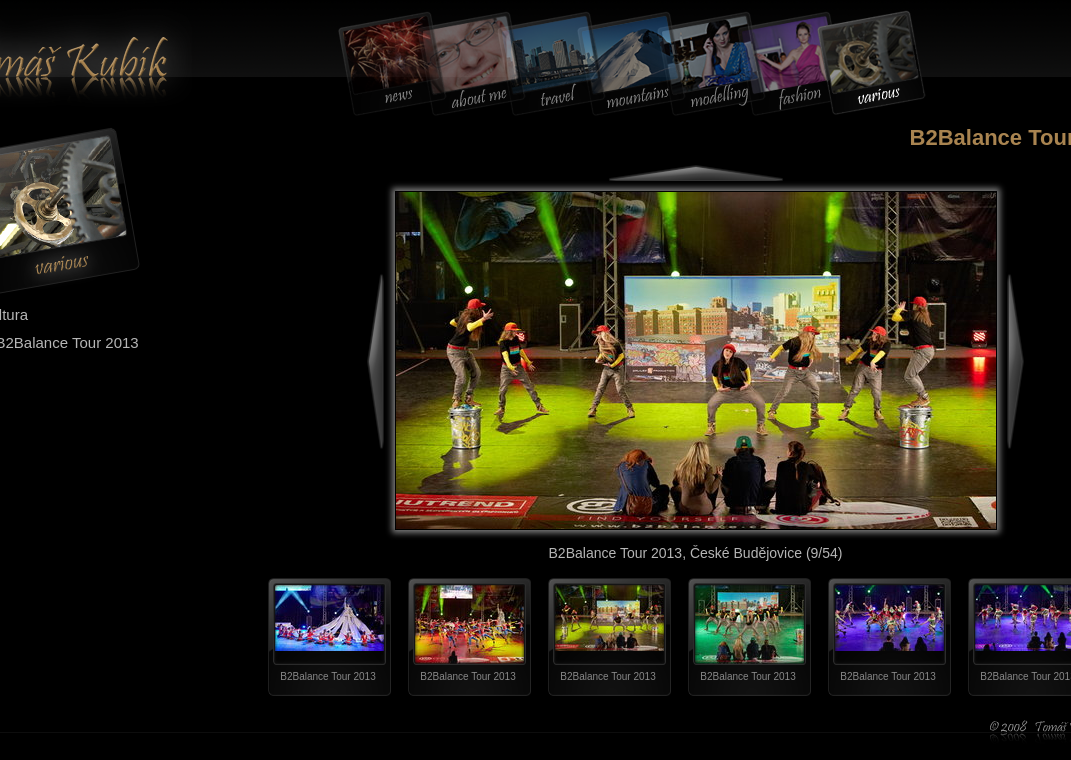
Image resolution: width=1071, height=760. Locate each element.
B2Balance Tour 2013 (327, 676)
